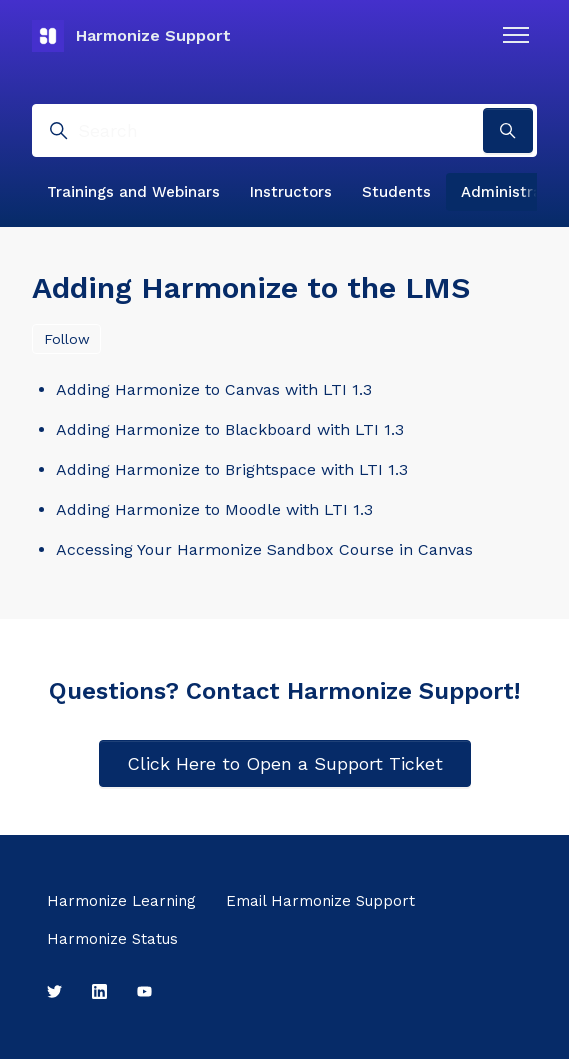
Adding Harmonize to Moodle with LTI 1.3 (214, 509)
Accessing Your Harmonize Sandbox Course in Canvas (264, 549)
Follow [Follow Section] (67, 339)
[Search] (284, 130)
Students (396, 192)
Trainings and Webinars (133, 192)
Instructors (291, 192)
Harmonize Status (112, 939)
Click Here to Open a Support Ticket (285, 763)
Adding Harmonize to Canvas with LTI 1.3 (214, 389)
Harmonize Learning (121, 901)
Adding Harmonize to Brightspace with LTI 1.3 (232, 469)
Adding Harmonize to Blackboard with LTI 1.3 (230, 429)
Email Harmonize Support (320, 901)
